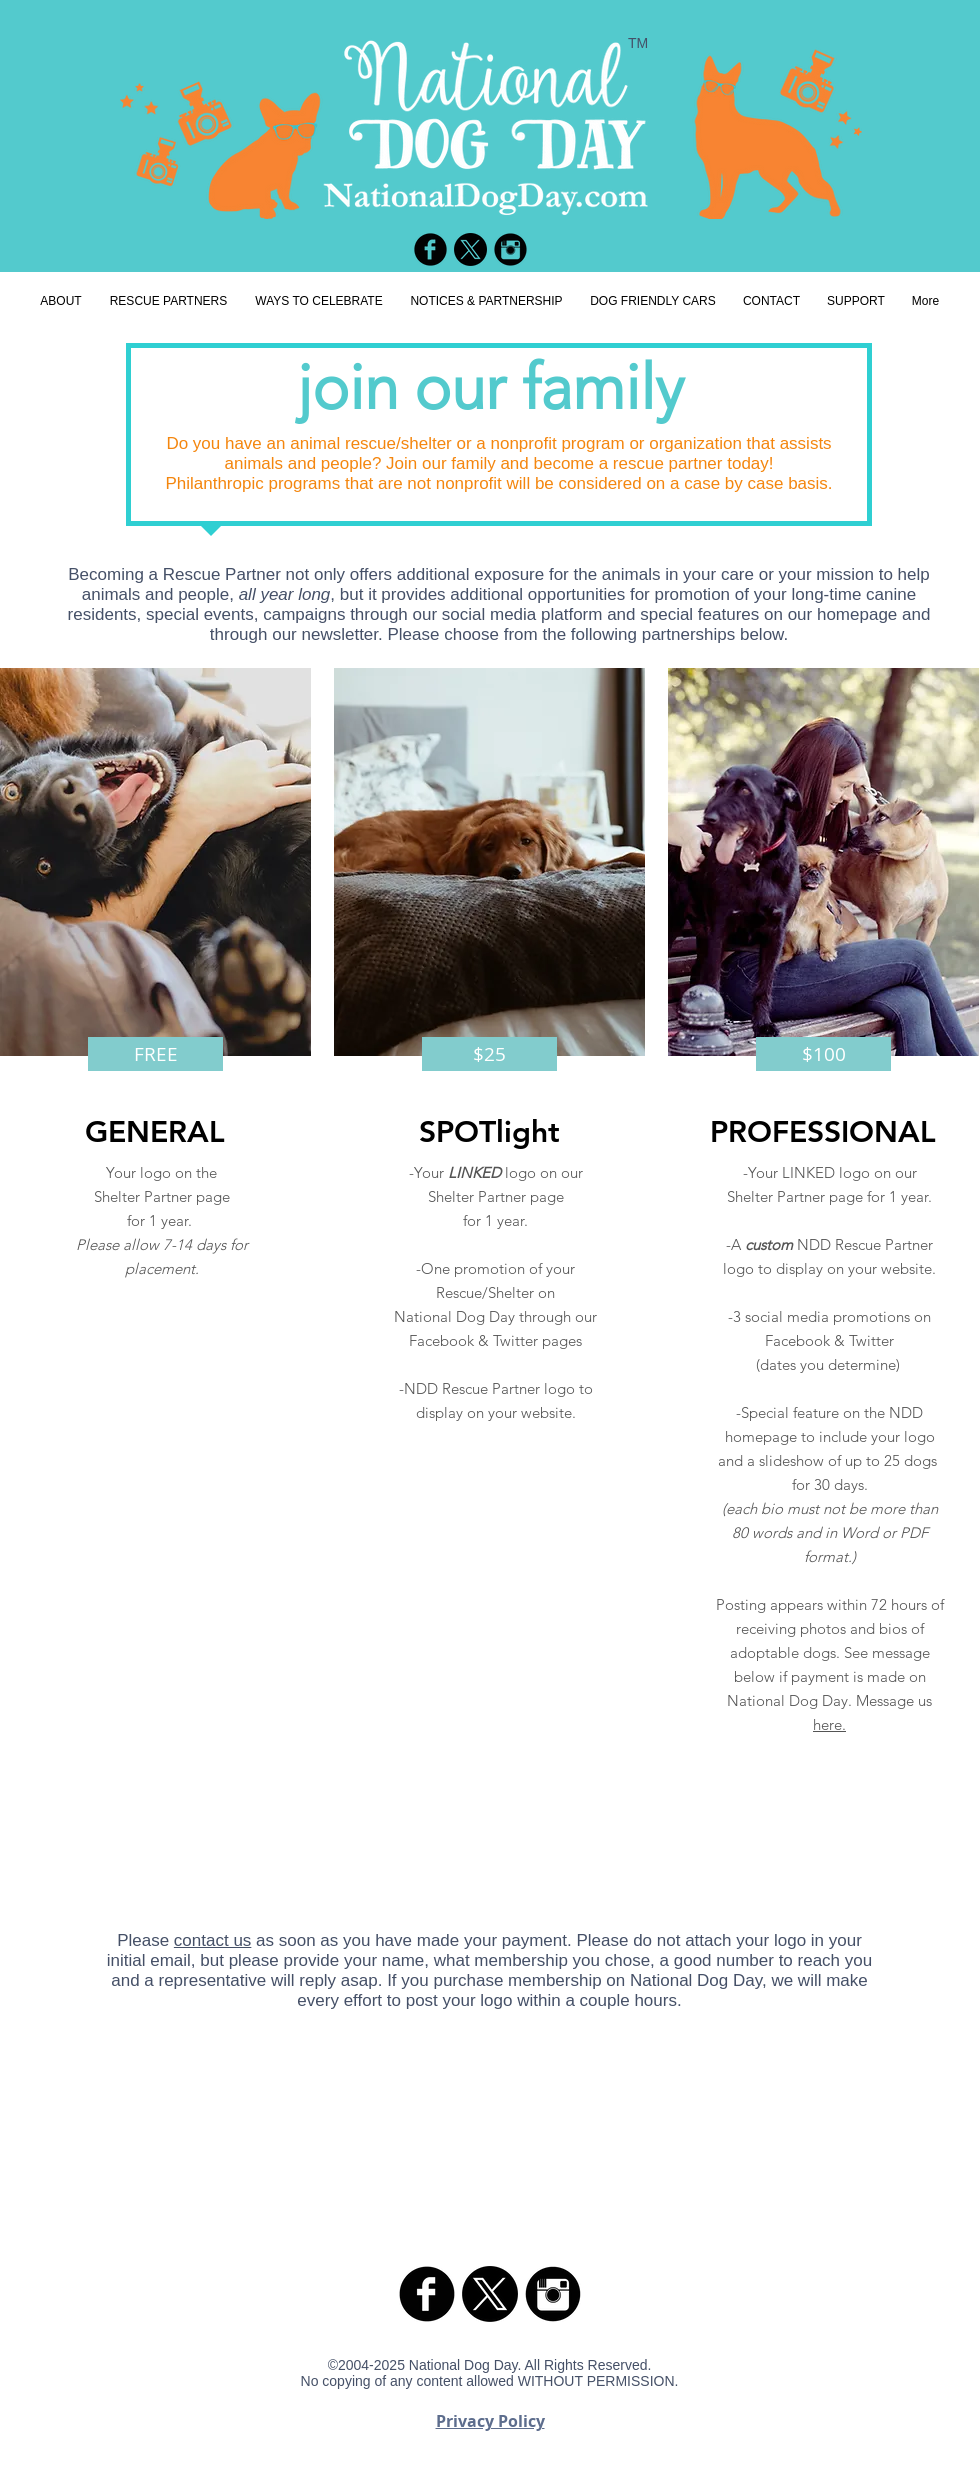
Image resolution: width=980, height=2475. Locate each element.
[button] (155, 1054)
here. (829, 1724)
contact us (213, 1940)
